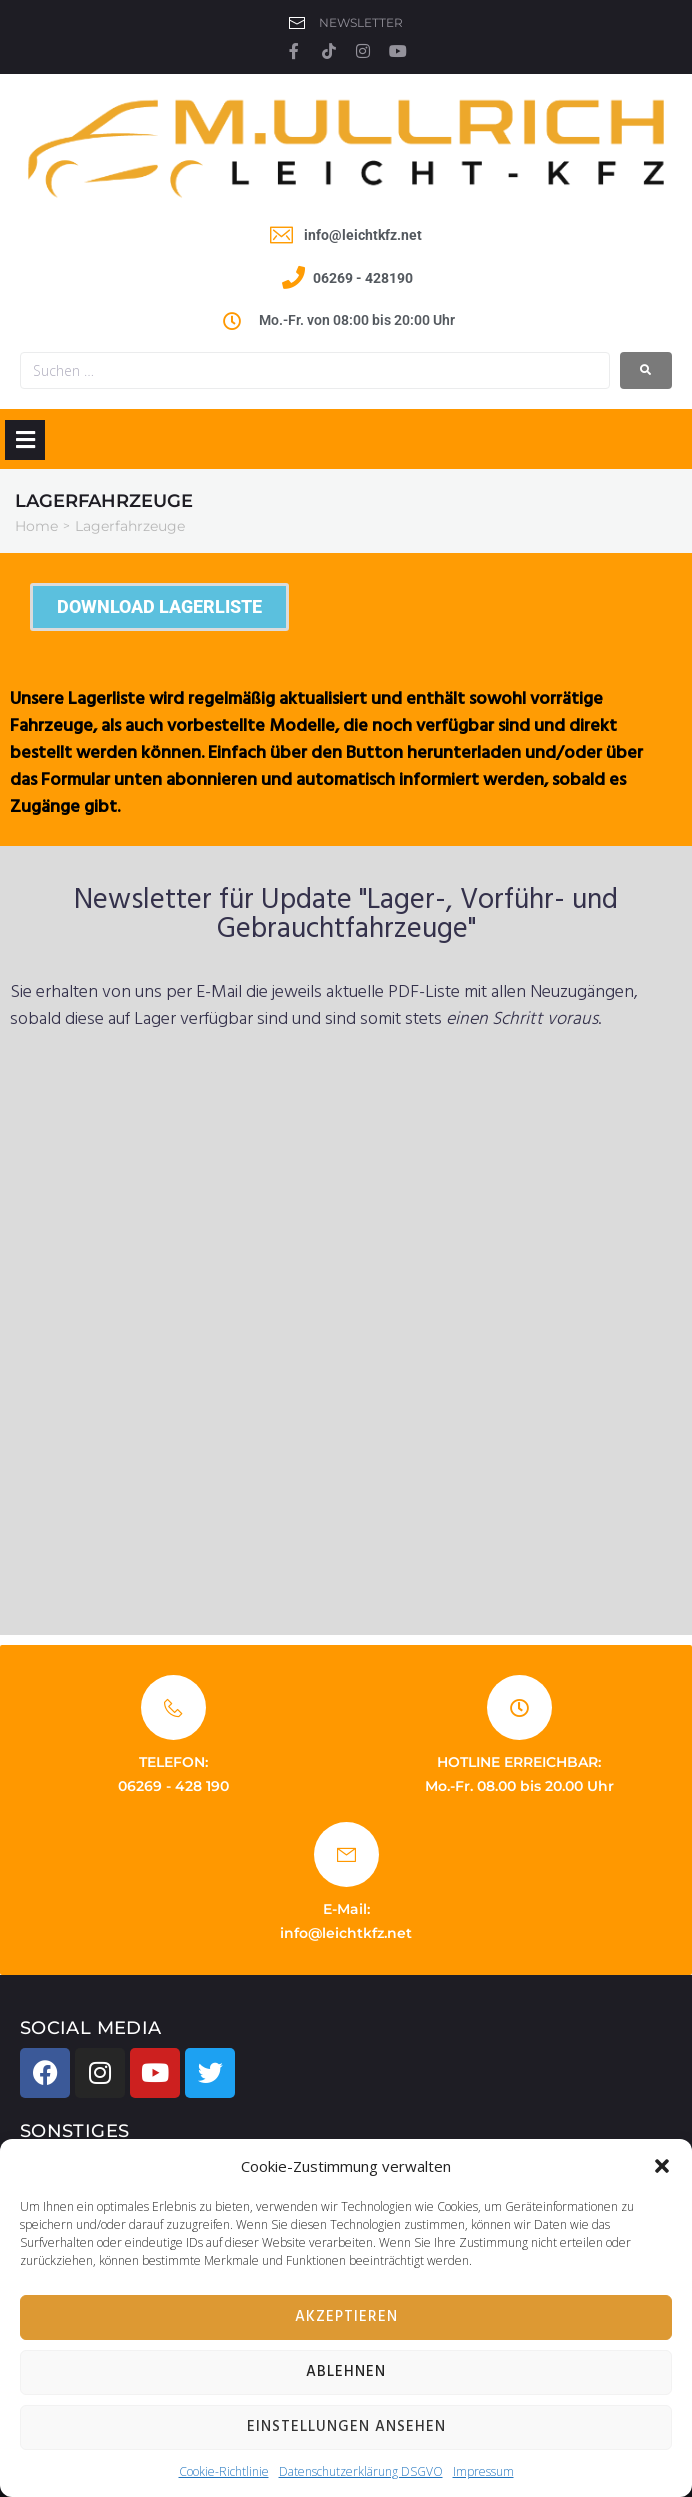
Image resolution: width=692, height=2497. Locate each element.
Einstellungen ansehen (346, 2427)
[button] (662, 2166)
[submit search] (646, 370)
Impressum (483, 2471)
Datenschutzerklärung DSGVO (361, 2471)
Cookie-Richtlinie (224, 2471)
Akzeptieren (346, 2317)
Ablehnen (346, 2372)
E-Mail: (346, 1909)
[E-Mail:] (346, 1854)
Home (36, 526)
